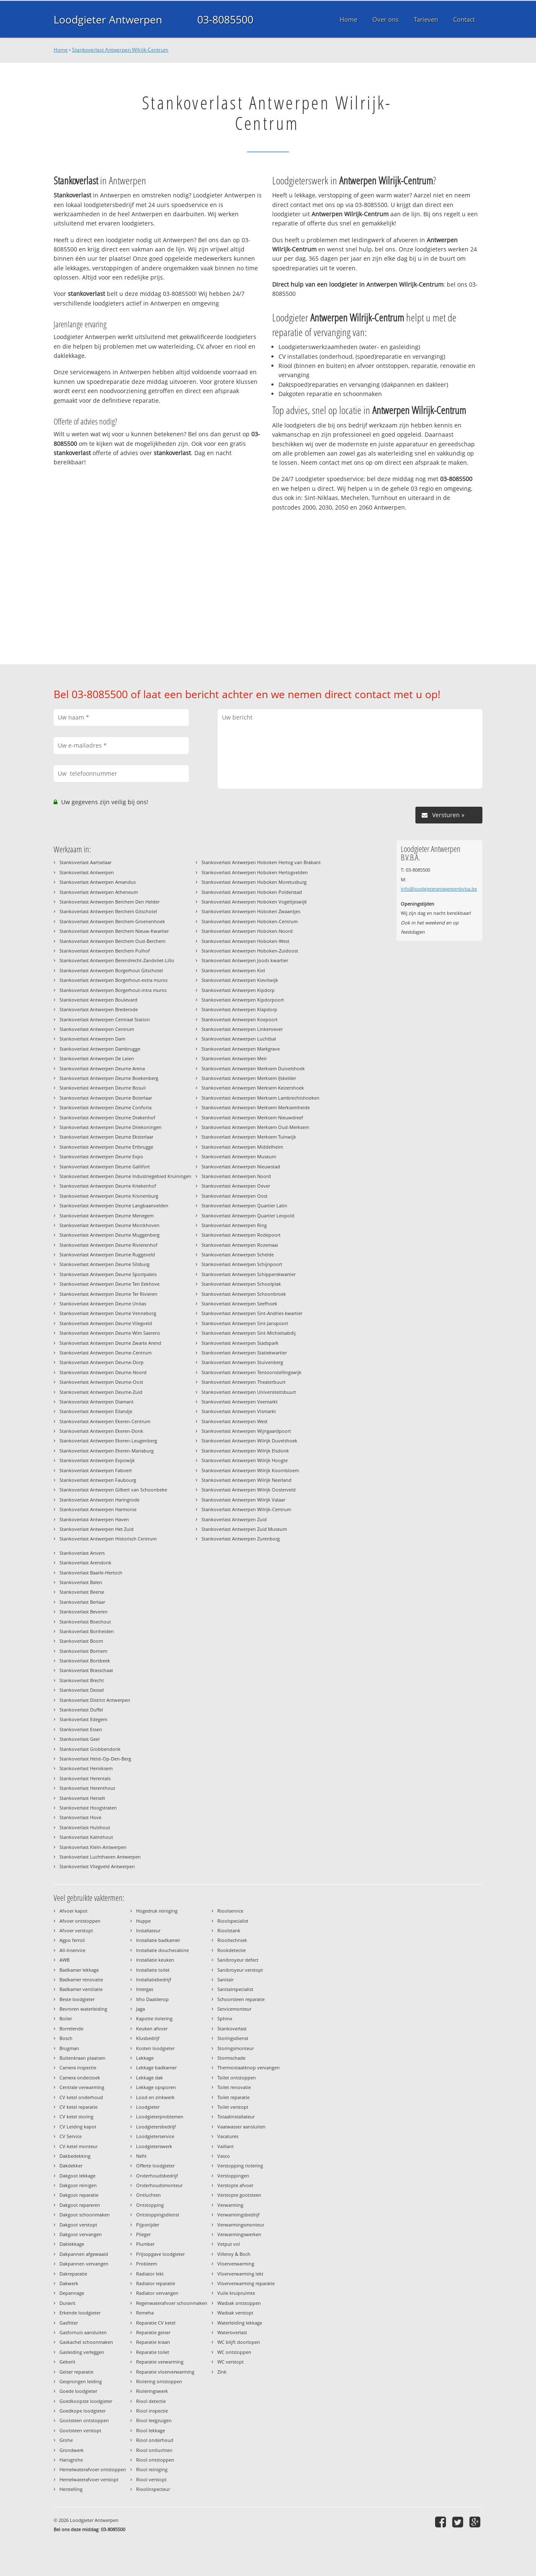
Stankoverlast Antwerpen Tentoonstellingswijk (251, 1372)
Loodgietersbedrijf (156, 2126)
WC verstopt (230, 2362)
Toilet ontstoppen (236, 2077)
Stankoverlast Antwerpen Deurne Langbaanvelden (113, 1205)
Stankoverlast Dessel (81, 1690)
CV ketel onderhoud (81, 2097)
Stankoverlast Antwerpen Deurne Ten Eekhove (109, 1284)
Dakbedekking (74, 2156)
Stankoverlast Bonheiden (86, 1631)
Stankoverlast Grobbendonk (90, 1749)
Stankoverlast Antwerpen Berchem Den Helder (109, 901)
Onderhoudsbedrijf (157, 2175)
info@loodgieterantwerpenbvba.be (439, 888)
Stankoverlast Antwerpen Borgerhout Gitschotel (111, 970)
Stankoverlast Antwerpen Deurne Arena (102, 1068)
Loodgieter (148, 2107)
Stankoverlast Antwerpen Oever (235, 1186)
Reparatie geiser (153, 2332)
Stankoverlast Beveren (83, 1611)
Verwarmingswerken (239, 2234)
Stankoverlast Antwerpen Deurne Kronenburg (108, 1196)
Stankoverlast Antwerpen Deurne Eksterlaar (106, 1137)
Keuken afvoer (152, 2028)
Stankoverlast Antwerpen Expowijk (97, 1460)
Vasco (223, 2156)
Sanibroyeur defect (237, 1960)
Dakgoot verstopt (78, 2224)
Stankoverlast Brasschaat (86, 1670)
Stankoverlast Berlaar (82, 1602)
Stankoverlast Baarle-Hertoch (90, 1572)
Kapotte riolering (154, 2018)
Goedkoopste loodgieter (85, 2401)
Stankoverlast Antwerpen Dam (92, 1039)
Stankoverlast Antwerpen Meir (234, 1058)
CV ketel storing (76, 2116)
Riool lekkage (150, 2430)
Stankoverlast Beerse (81, 1592)
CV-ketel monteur (78, 2146)
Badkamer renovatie (81, 1979)
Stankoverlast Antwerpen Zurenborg (240, 1538)
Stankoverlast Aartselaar (85, 862)
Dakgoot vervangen (80, 2234)
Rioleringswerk (152, 2391)
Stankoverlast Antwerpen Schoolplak (241, 1284)
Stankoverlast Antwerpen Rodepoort (241, 1235)
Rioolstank (228, 1930)
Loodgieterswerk (154, 2146)
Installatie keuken (155, 1960)
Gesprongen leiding (80, 2381)
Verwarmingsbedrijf (238, 2214)
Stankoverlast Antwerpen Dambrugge (99, 1049)
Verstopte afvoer (235, 2185)
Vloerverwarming (235, 2263)
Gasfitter (68, 2323)
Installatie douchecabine (162, 1950)
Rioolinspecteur (153, 2489)
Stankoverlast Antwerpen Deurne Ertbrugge (106, 1147)
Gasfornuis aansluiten (83, 2332)
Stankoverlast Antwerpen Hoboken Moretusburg (254, 882)
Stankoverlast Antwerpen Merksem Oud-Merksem (255, 1127)
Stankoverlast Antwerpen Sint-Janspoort (244, 1323)
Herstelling (70, 2489)
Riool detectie (151, 2401)
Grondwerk (71, 2450)
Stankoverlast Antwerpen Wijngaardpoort (246, 1431)
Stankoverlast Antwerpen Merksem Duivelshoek (253, 1068)
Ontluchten (148, 2195)
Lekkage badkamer (156, 2067)
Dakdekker (70, 2165)
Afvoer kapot (73, 1911)
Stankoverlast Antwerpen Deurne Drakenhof (107, 1117)
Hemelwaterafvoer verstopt (89, 2479)
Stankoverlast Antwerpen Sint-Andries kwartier (251, 1313)
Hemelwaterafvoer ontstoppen (92, 2469)
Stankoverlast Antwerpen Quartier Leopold (247, 1215)
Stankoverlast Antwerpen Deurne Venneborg (107, 1313)
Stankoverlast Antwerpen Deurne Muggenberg (109, 1235)
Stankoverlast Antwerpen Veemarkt (239, 1401)
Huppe (143, 1921)
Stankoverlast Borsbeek (84, 1660)
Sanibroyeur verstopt (240, 1970)
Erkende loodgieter (79, 2312)
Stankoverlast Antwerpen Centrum (96, 1029)
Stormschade (231, 2058)
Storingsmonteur (235, 2048)
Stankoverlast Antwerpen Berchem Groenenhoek (112, 921)
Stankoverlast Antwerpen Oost (234, 1196)
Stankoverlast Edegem (83, 1719)
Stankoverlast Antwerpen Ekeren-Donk (101, 1431)
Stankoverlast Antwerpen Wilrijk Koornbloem (250, 1470)
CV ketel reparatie (78, 2107)
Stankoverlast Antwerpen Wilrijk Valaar (243, 1499)
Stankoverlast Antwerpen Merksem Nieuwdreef (252, 1117)
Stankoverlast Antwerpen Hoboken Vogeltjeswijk (254, 901)
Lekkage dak (149, 2077)
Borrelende (71, 2028)
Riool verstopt (151, 2479)
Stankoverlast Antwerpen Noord (236, 1176)
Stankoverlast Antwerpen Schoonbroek (243, 1294)
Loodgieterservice (155, 2136)
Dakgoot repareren (79, 2205)
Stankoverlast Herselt (82, 1798)
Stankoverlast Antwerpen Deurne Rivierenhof (108, 1245)
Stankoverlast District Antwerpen (94, 1700)
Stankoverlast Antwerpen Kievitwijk (239, 980)
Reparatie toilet (152, 2352)
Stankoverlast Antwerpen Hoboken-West (245, 941)
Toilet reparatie (233, 2097)
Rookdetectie (231, 1950)
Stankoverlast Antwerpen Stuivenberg (242, 1362)
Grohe (66, 2440)
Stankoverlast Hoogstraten (88, 1807)
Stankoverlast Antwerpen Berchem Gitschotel (108, 911)
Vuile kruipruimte (236, 2293)
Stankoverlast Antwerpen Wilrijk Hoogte (244, 1460)
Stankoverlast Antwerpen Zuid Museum (244, 1529)
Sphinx (224, 2018)
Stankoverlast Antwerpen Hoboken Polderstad (251, 892)
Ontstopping (150, 2205)
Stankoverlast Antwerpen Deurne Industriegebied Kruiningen (125, 1176)
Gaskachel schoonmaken (86, 2342)
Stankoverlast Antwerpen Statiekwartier (244, 1352)
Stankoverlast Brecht (81, 1680)
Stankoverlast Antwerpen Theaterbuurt (243, 1382)
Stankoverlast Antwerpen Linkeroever (242, 1029)
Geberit (67, 2362)
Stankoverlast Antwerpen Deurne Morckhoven (109, 1225)
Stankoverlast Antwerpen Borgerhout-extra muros (113, 980)
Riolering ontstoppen (159, 2381)
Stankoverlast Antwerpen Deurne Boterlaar (105, 1098)
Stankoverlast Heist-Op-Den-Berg (95, 1758)
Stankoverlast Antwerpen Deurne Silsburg (104, 1264)
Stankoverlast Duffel (81, 1709)
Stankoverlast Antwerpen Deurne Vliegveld (105, 1323)
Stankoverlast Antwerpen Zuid (234, 1519)
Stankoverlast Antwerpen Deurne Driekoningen (110, 1127)
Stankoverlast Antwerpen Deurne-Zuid (100, 1392)
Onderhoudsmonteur (159, 2185)
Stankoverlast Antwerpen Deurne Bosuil (102, 1088)
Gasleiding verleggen (81, 2352)
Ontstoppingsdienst (157, 2214)
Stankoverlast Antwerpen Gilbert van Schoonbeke (113, 1489)
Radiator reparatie (155, 2283)
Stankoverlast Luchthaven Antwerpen (100, 1857)
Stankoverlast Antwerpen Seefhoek (239, 1303)
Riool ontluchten (154, 2450)
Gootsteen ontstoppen (84, 2420)
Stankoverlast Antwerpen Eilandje (95, 1411)
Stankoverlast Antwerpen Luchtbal (238, 1039)
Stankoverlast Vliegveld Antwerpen (97, 1866)
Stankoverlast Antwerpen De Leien (96, 1058)
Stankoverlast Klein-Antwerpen (92, 1847)
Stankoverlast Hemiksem (86, 1768)
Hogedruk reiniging (157, 1911)
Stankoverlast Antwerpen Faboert (95, 1470)
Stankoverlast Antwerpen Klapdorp (239, 1009)
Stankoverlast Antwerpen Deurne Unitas (102, 1303)
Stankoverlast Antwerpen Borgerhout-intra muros (113, 990)
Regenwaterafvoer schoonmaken (171, 2303)
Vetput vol (228, 2244)
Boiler (65, 2018)
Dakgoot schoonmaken (84, 2214)
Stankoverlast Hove (80, 1817)
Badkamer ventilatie (81, 1989)
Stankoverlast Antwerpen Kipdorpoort (242, 1000)
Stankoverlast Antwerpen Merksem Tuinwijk (248, 1137)
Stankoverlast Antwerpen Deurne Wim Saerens (109, 1333)
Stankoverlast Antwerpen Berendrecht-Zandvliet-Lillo (116, 960)
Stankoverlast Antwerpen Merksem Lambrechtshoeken (260, 1098)
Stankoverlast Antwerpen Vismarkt (238, 1411)
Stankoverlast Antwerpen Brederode (98, 1009)
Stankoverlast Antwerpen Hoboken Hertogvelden (254, 872)
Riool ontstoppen (155, 2460)
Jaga (140, 2009)
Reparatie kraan (153, 2342)
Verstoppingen (233, 2175)
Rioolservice (230, 1911)
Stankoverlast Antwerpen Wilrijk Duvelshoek (249, 1440)
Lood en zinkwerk (155, 2097)
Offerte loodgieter (155, 2165)
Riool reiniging (152, 2469)
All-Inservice (72, 1950)
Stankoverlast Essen (80, 1729)
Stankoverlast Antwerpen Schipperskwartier (248, 1274)
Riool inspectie (152, 2411)
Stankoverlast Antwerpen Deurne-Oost (101, 1382)
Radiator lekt (150, 2274)
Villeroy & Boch (233, 2254)
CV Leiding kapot (77, 2126)
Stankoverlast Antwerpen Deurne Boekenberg (108, 1078)
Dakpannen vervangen (83, 2263)
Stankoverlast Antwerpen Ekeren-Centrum (104, 1421)
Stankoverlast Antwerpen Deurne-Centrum (105, 1352)
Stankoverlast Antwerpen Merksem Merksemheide (255, 1107)
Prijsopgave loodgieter (160, 2254)
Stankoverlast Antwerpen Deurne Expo (101, 1156)
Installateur (148, 1930)
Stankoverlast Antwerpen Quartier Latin (244, 1205)
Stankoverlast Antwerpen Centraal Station (104, 1019)
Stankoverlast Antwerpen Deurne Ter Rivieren (108, 1294)
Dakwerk (68, 2283)
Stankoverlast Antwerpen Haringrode (99, 1499)
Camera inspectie (77, 2067)
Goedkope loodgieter (82, 2411)
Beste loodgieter (77, 1999)
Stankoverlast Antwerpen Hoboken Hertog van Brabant (261, 862)
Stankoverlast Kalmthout (86, 1837)
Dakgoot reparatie (78, 2195)
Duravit (67, 2303)
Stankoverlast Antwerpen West (234, 1421)
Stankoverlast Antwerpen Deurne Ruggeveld (107, 1254)
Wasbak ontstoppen (239, 2303)
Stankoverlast (232, 2028)
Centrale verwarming (81, 2087)
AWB (64, 1960)
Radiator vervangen (157, 2293)
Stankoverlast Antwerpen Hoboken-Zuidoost (249, 951)
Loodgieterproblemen (159, 2116)
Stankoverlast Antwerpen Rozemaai (239, 1245)
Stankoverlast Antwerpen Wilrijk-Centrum (120, 49)
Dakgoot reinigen (78, 2185)
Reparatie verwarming (159, 2362)
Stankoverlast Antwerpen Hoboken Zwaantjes (250, 911)
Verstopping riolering (240, 2165)
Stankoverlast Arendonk (85, 1562)
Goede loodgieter (78, 2391)
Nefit (141, 2156)
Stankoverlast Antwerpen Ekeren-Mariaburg (106, 1450)
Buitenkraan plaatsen (82, 2058)
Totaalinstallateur (236, 2116)
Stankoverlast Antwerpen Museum (238, 1156)
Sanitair (225, 1979)
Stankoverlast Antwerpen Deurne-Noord (103, 1372)
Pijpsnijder (147, 2224)
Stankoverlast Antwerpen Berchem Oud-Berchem (112, 941)
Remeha (145, 2312)
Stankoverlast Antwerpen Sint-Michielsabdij (248, 1333)
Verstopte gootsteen (239, 2195)
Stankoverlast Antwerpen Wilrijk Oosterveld (248, 1489)
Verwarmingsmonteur (240, 2224)
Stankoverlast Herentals (85, 1778)
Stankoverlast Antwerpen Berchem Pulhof (104, 951)
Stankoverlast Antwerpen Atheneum (98, 892)
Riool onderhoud (154, 2440)
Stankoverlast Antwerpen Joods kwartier (244, 960)
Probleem (146, 2263)
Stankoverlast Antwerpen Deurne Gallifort (104, 1166)
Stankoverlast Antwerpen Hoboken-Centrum (249, 921)
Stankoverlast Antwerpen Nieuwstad (240, 1166)
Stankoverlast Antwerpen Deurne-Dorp (101, 1362)
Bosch (65, 2038)
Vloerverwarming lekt (240, 2274)
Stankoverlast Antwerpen (86, 872)
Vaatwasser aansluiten (241, 2126)
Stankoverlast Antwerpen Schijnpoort (241, 1264)
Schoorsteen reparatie (241, 1999)
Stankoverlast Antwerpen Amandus (97, 882)
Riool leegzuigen (154, 2420)
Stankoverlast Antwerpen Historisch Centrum (108, 1538)
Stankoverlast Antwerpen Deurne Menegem (106, 1215)
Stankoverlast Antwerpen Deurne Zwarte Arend (110, 1343)
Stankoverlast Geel (79, 1739)
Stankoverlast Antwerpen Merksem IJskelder (248, 1078)
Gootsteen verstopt (80, 2430)
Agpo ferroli (72, 1940)
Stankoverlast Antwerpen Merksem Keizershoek (252, 1088)
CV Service (70, 2136)
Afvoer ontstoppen (79, 1921)
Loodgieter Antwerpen (108, 19)
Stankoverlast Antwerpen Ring (234, 1225)
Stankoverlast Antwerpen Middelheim (242, 1147)
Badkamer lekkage (79, 1970)
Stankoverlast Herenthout (87, 1788)
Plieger (143, 2234)
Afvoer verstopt (76, 1930)
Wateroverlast (232, 2332)
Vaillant (225, 2146)
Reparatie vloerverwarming (165, 2372)
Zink (222, 2372)
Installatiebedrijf (153, 1979)
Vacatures (227, 2136)
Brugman (69, 2048)
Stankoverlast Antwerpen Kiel (233, 970)
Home (61, 49)
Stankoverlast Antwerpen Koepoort (239, 1019)
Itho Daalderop (152, 1999)
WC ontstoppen (234, 2352)
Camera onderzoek (79, 2077)
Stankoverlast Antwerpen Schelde (237, 1254)
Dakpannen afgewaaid (83, 2254)
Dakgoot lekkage (77, 2175)
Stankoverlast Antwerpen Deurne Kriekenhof (107, 1186)
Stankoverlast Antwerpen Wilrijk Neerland (246, 1480)
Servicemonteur (234, 2009)
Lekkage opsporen (156, 2087)
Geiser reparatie (76, 2372)
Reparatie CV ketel (155, 2323)
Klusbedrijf (148, 2038)
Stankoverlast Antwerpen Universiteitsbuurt (248, 1392)
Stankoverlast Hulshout (84, 1827)
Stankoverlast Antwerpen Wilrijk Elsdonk (245, 1450)
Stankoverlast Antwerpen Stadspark (239, 1343)
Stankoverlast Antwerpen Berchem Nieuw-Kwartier (114, 931)
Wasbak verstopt (235, 2312)
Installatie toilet (153, 1970)
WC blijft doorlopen (238, 2342)
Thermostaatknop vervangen (248, 2067)
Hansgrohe (71, 2460)
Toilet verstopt (232, 2107)
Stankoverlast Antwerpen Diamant (96, 1401)
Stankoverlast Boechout (85, 1621)
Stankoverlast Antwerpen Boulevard (98, 1000)
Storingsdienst (232, 2038)
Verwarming (230, 2205)
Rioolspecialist (232, 1921)
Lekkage (145, 2058)
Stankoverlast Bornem (83, 1651)
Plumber (145, 2244)
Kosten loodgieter (155, 2048)
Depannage (71, 2293)
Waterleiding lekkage (239, 2323)
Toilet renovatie (234, 2087)
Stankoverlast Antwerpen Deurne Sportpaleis (108, 1274)
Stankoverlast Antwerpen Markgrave (240, 1049)
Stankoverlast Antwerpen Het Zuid (96, 1529)
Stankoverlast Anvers (82, 1553)
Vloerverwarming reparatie (246, 2283)
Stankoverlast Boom (81, 1641)
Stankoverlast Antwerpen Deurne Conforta (105, 1107)
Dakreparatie (73, 2274)
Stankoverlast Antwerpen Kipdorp (238, 990)
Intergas (144, 1989)
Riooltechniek (232, 1940)
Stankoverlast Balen (80, 1582)
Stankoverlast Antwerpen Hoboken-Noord (247, 931)
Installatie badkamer (158, 1940)
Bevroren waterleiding (83, 2009)
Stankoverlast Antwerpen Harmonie (98, 1509)
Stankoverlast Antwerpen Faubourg (97, 1480)
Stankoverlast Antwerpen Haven (94, 1519)
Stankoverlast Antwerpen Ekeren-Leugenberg (108, 1440)
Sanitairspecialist (235, 1989)
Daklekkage (71, 2244)
